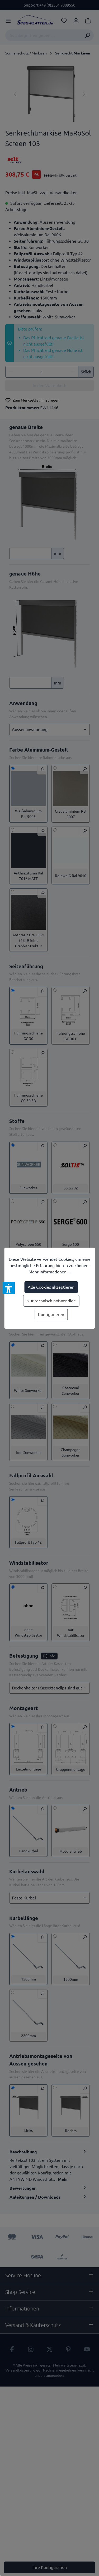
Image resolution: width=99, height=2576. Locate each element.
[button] (9, 1288)
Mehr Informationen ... (50, 1271)
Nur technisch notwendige (51, 1300)
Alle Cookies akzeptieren (51, 1287)
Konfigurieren (51, 1314)
